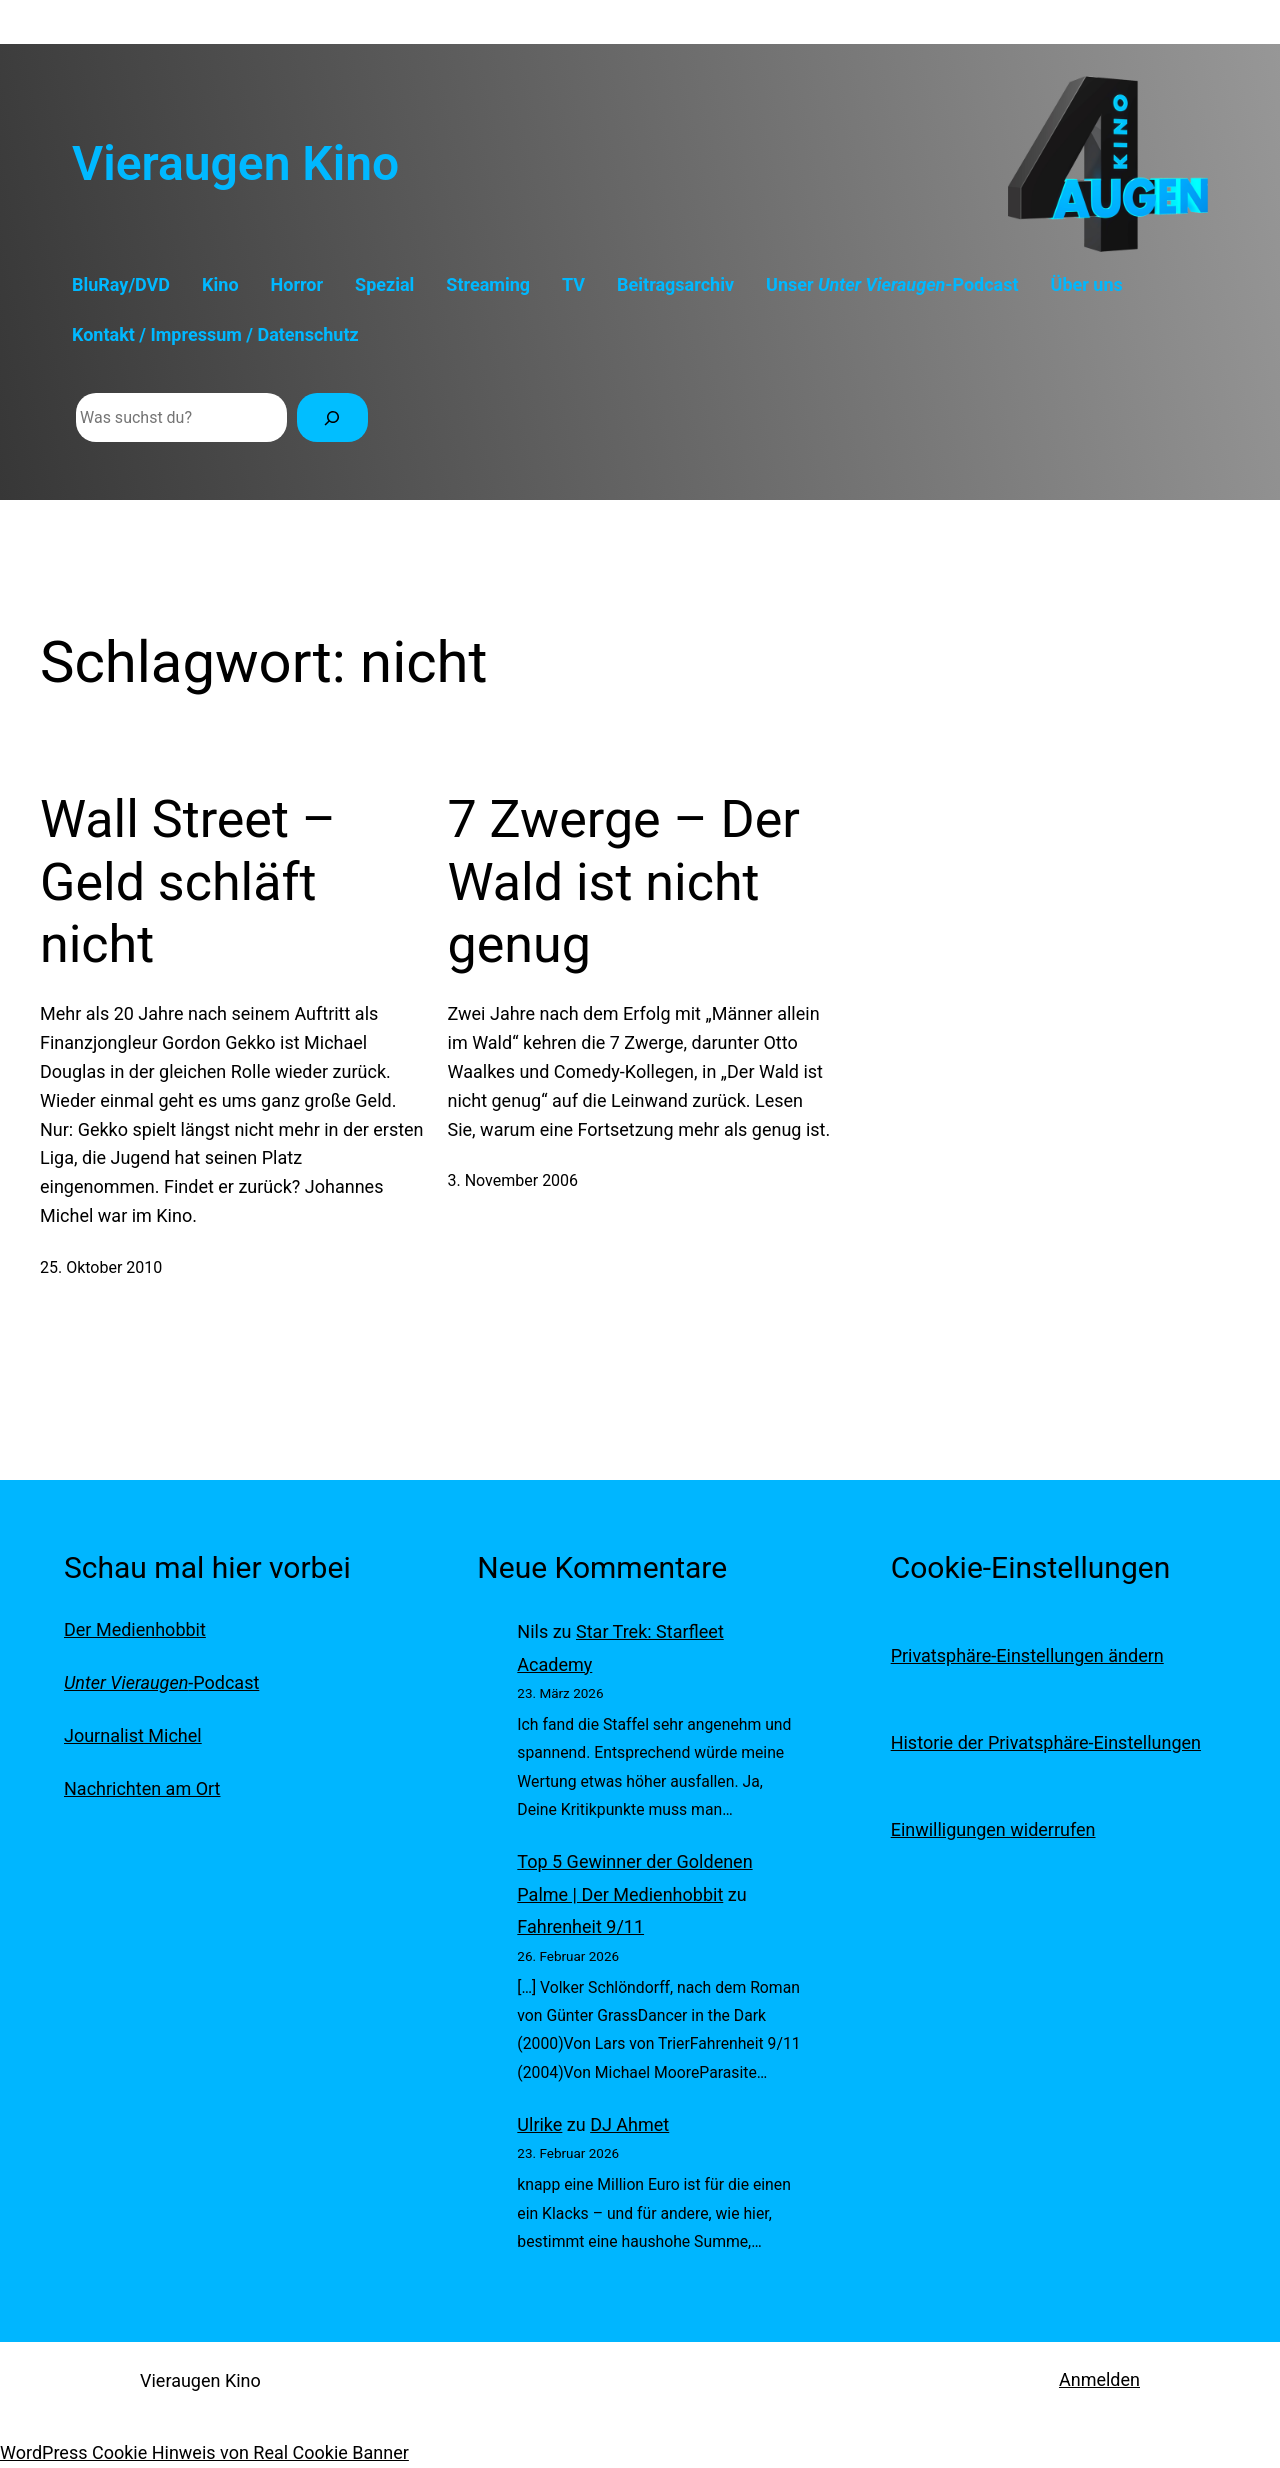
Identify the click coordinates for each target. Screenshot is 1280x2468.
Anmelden (1099, 2379)
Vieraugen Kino (235, 163)
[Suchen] (332, 417)
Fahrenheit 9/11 (580, 1926)
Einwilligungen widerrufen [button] (993, 1829)
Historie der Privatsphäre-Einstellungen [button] (1046, 1742)
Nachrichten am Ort (142, 1788)
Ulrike (539, 2124)
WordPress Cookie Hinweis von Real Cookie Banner (204, 2452)
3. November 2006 (513, 1180)
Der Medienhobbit (135, 1629)
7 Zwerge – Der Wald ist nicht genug (624, 882)
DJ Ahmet (629, 2124)
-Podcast (161, 1682)
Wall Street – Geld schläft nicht (188, 882)
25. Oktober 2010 (101, 1267)
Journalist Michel (133, 1735)
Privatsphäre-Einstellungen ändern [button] (1027, 1655)
